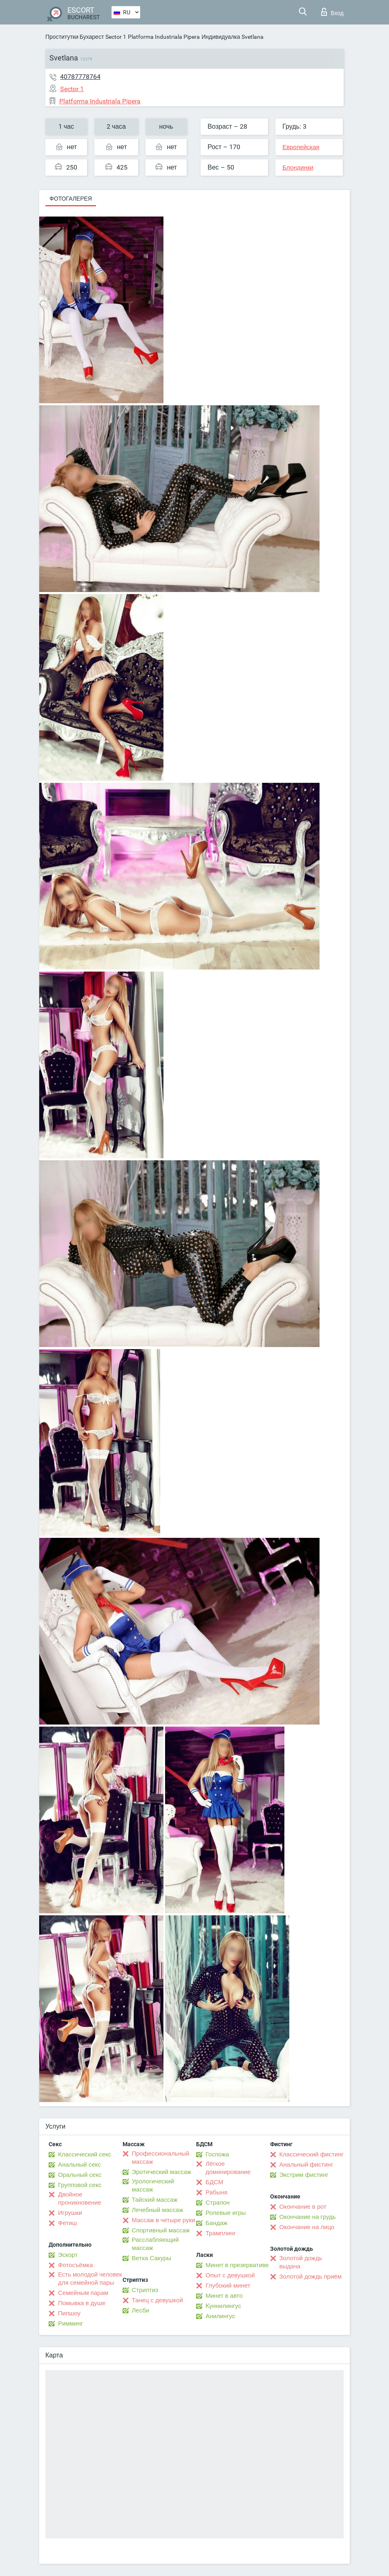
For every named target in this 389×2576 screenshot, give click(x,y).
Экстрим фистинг (304, 2174)
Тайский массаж (155, 2199)
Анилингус (220, 2316)
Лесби (141, 2310)
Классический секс (84, 2154)
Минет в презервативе (237, 2265)
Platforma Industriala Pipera (164, 37)
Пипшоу (69, 2313)
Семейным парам (83, 2293)
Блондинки (297, 167)
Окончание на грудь (307, 2217)
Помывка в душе (81, 2303)
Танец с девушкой (157, 2300)
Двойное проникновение (79, 2198)
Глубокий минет (228, 2285)
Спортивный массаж (161, 2230)
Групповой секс (79, 2185)
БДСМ (214, 2182)
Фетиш (67, 2223)
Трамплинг (221, 2233)
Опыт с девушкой (230, 2275)
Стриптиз (145, 2290)
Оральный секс (79, 2174)
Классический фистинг (311, 2154)
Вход (332, 11)
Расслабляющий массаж (155, 2244)
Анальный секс (79, 2164)
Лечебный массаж (157, 2210)
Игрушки (70, 2212)
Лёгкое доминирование (228, 2168)
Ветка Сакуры (151, 2258)
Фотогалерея (70, 198)
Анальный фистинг (306, 2164)
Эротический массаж (161, 2172)
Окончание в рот (302, 2206)
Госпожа (217, 2154)
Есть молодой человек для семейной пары (90, 2278)
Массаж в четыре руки (163, 2220)
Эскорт (68, 2255)
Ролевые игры (226, 2212)
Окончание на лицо (307, 2227)
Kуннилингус (223, 2306)
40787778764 (80, 76)
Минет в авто (224, 2295)
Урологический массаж (153, 2185)
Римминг (70, 2323)
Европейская (300, 147)
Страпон (218, 2202)
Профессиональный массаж (161, 2157)
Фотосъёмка (75, 2265)
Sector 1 (115, 37)
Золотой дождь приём (310, 2276)
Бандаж (217, 2223)
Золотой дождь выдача (300, 2262)
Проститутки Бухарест (74, 37)
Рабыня (217, 2192)
